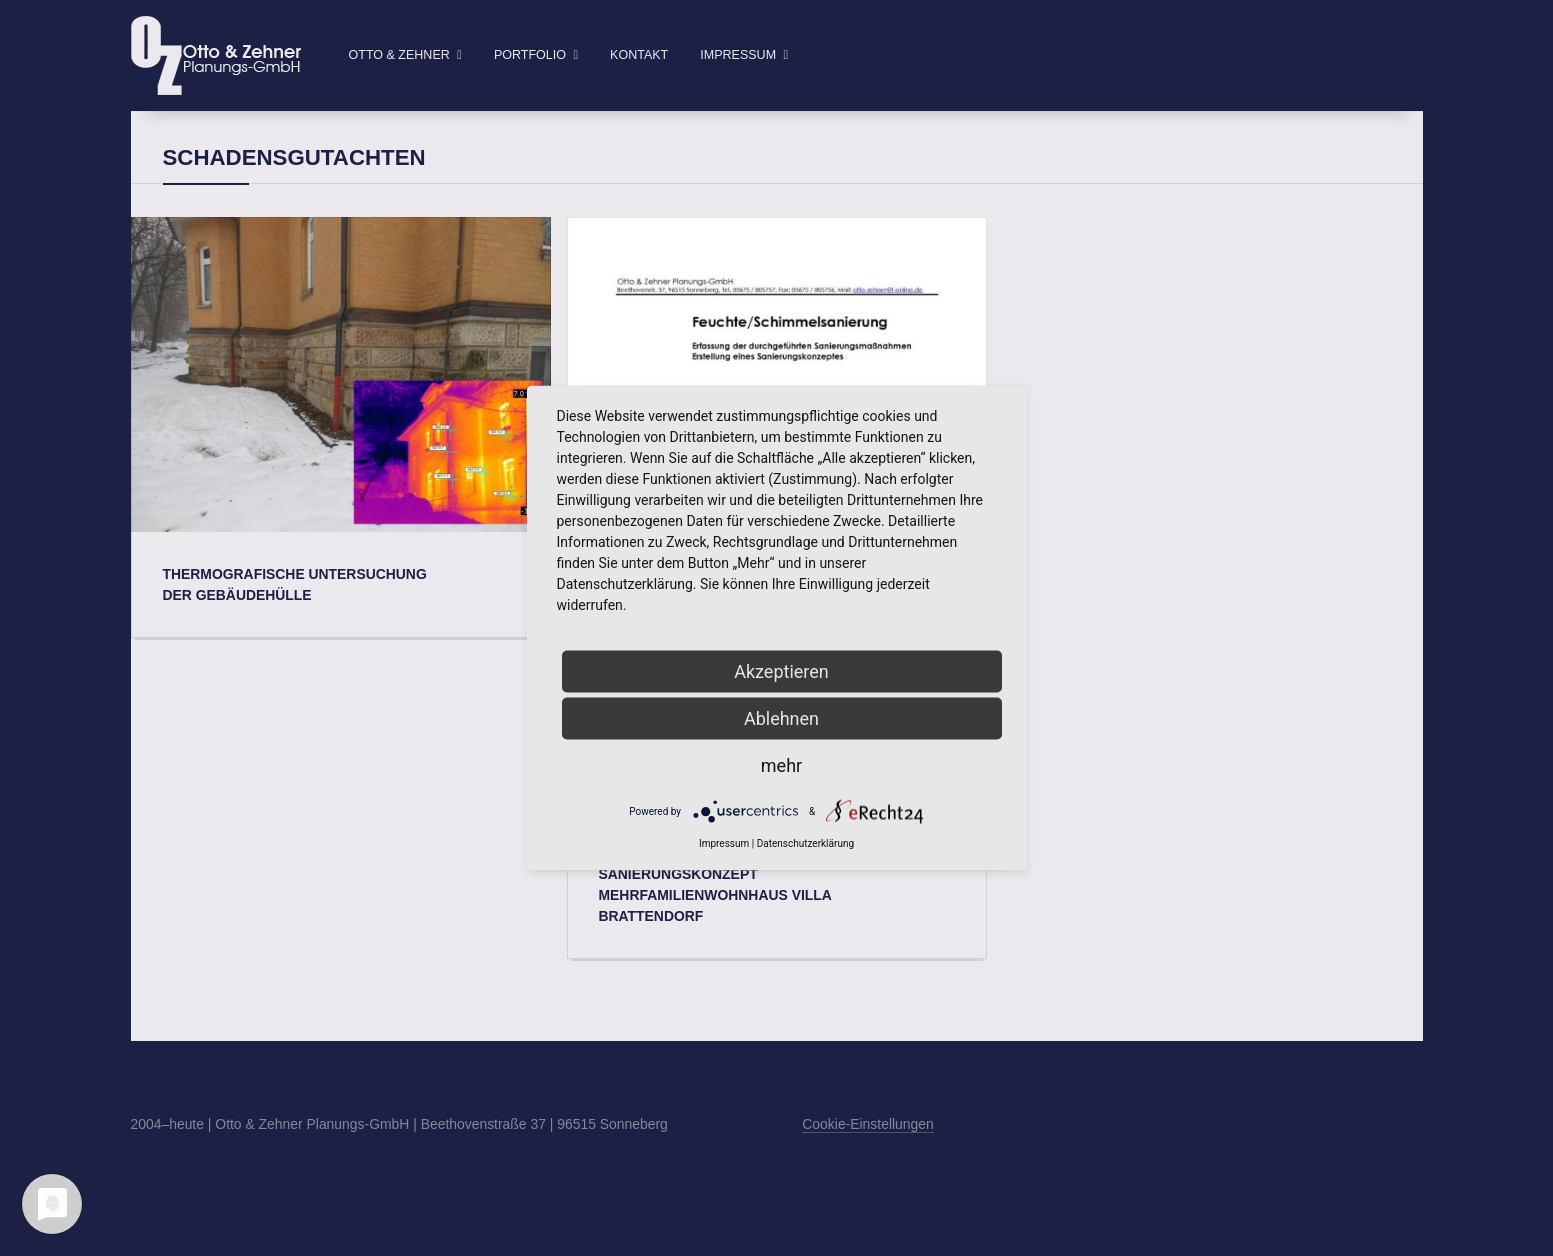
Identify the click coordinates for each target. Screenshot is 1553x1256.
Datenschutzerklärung (805, 843)
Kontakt (639, 55)
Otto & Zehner (399, 55)
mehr (781, 765)
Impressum (738, 55)
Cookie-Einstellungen (867, 1156)
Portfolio (530, 55)
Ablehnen (781, 718)
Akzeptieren (781, 671)
